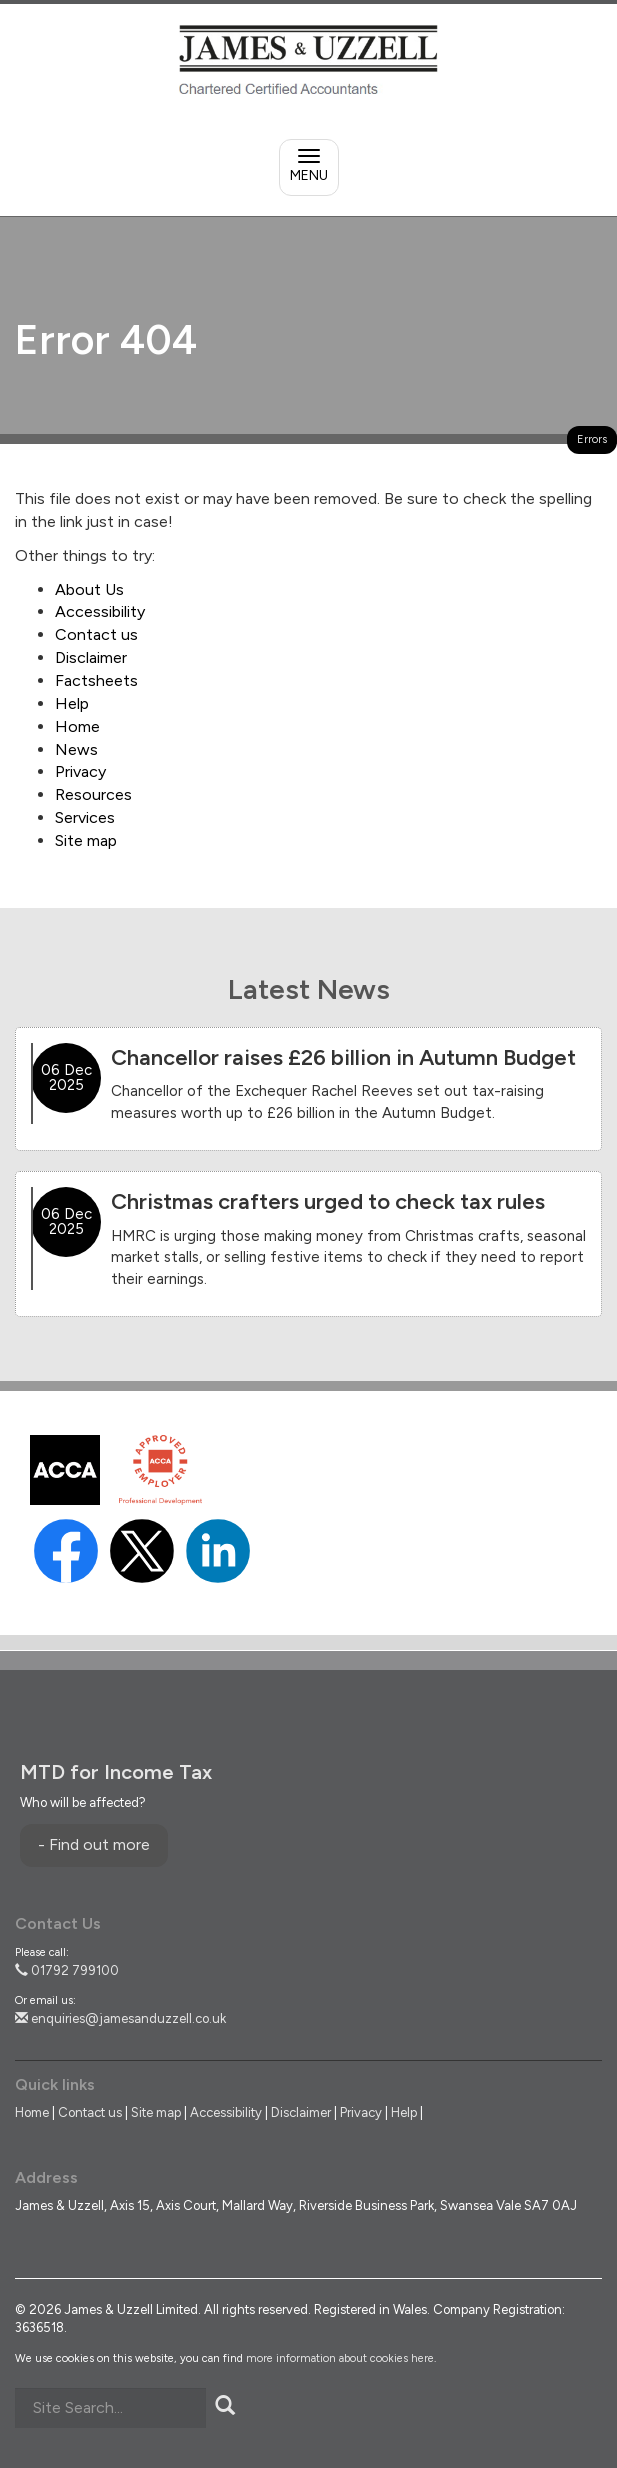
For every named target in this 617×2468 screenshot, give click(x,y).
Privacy (80, 771)
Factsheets (96, 680)
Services (85, 817)
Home (77, 726)
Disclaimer (91, 657)
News (76, 749)
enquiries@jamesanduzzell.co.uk (120, 2018)
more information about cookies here (340, 2358)
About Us (89, 589)
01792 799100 (67, 1970)
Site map (86, 840)
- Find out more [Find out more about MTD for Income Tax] (94, 1844)
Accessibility (100, 611)
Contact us (96, 634)
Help (72, 703)
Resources (93, 794)
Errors (592, 439)
